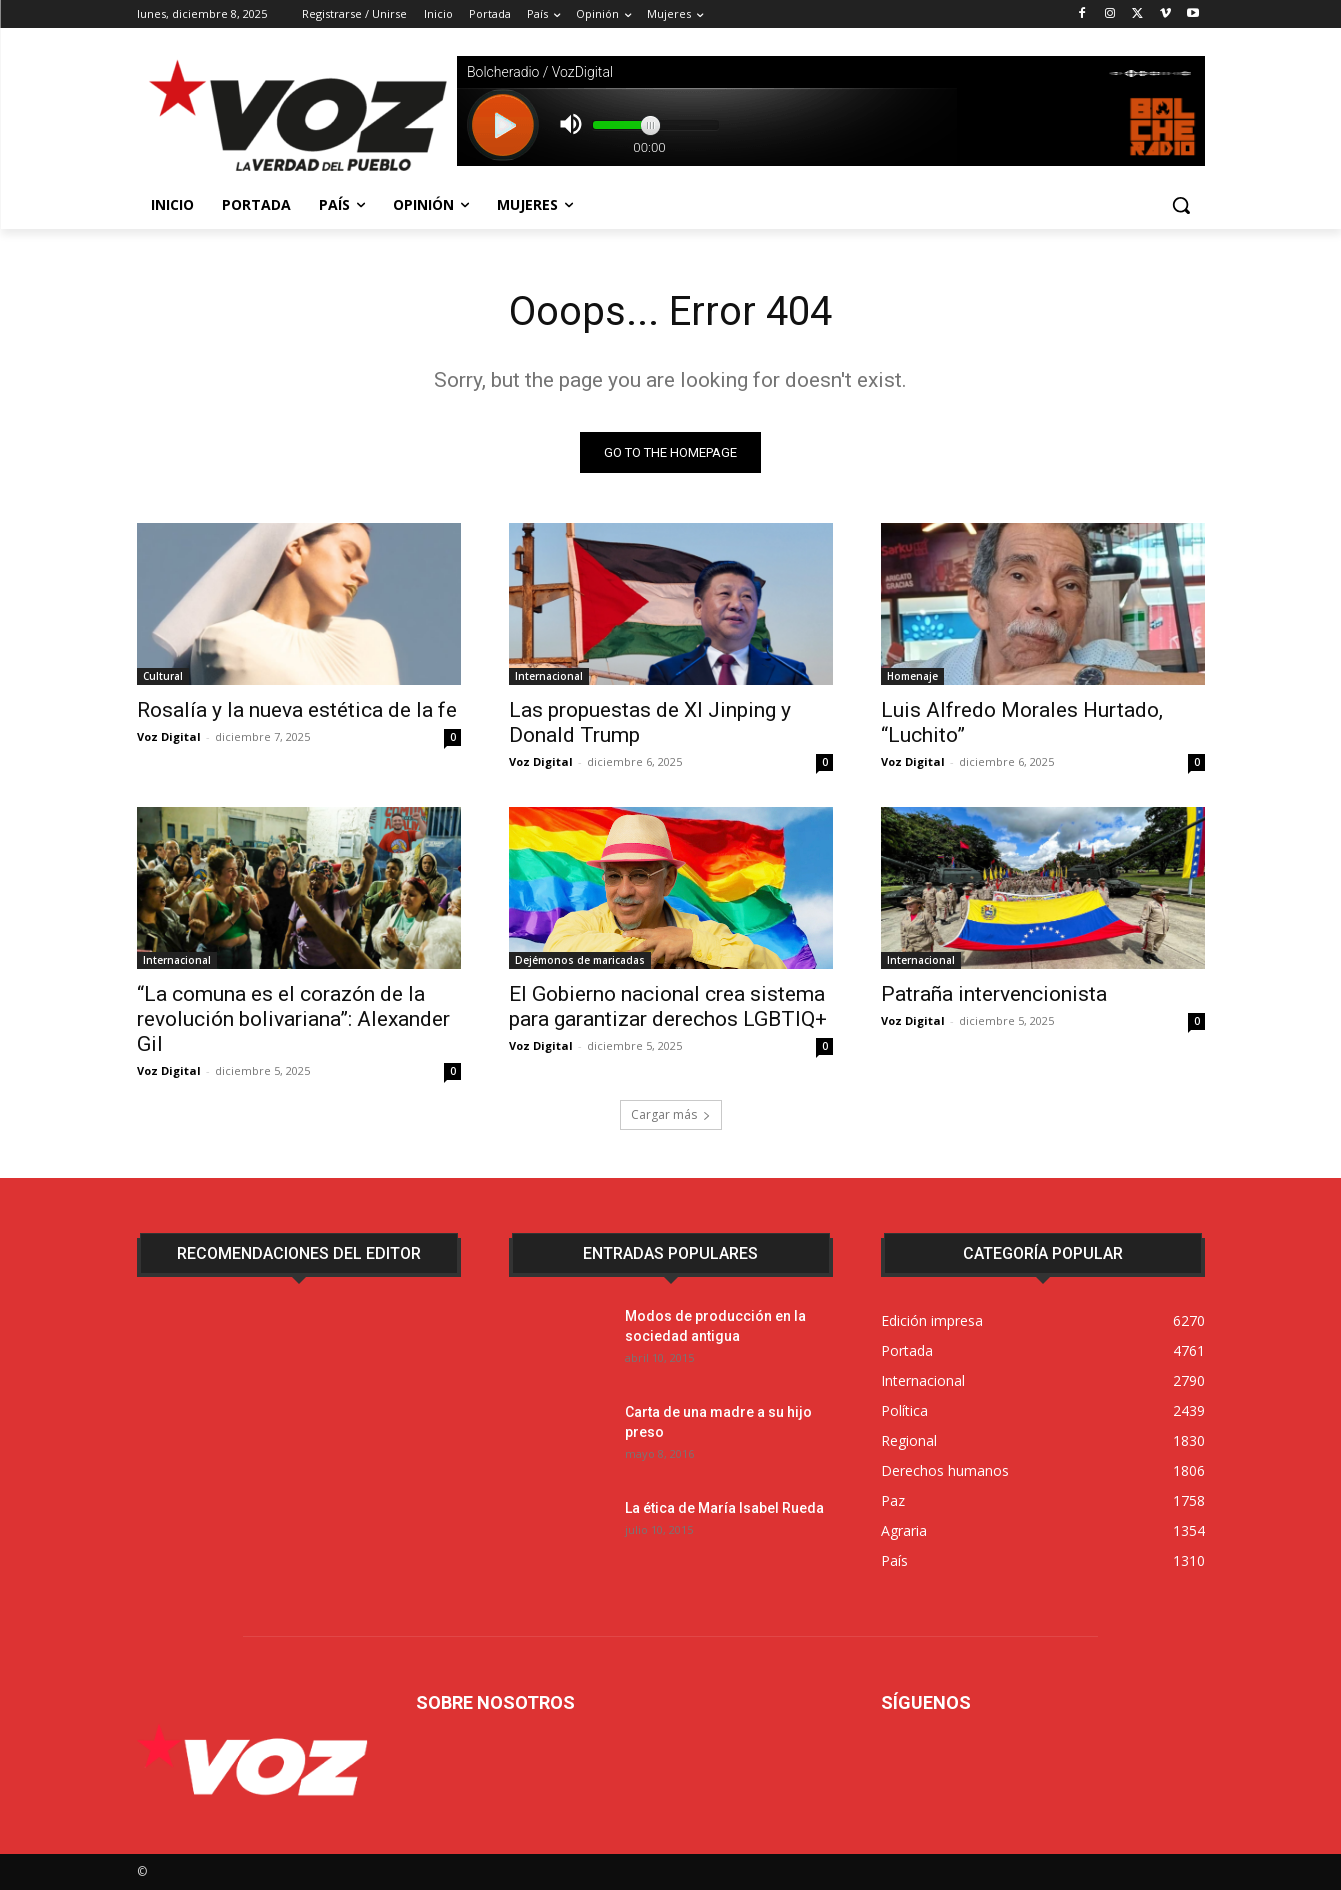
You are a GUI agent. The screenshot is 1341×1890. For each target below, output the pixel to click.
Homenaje (912, 676)
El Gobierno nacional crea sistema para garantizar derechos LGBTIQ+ (668, 1006)
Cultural (163, 676)
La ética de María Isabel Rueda (724, 1508)
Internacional (549, 676)
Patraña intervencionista (994, 994)
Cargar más (671, 1114)
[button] (1181, 205)
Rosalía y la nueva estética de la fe (297, 710)
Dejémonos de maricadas (580, 960)
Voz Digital (169, 736)
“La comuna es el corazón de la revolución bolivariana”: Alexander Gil (293, 1019)
